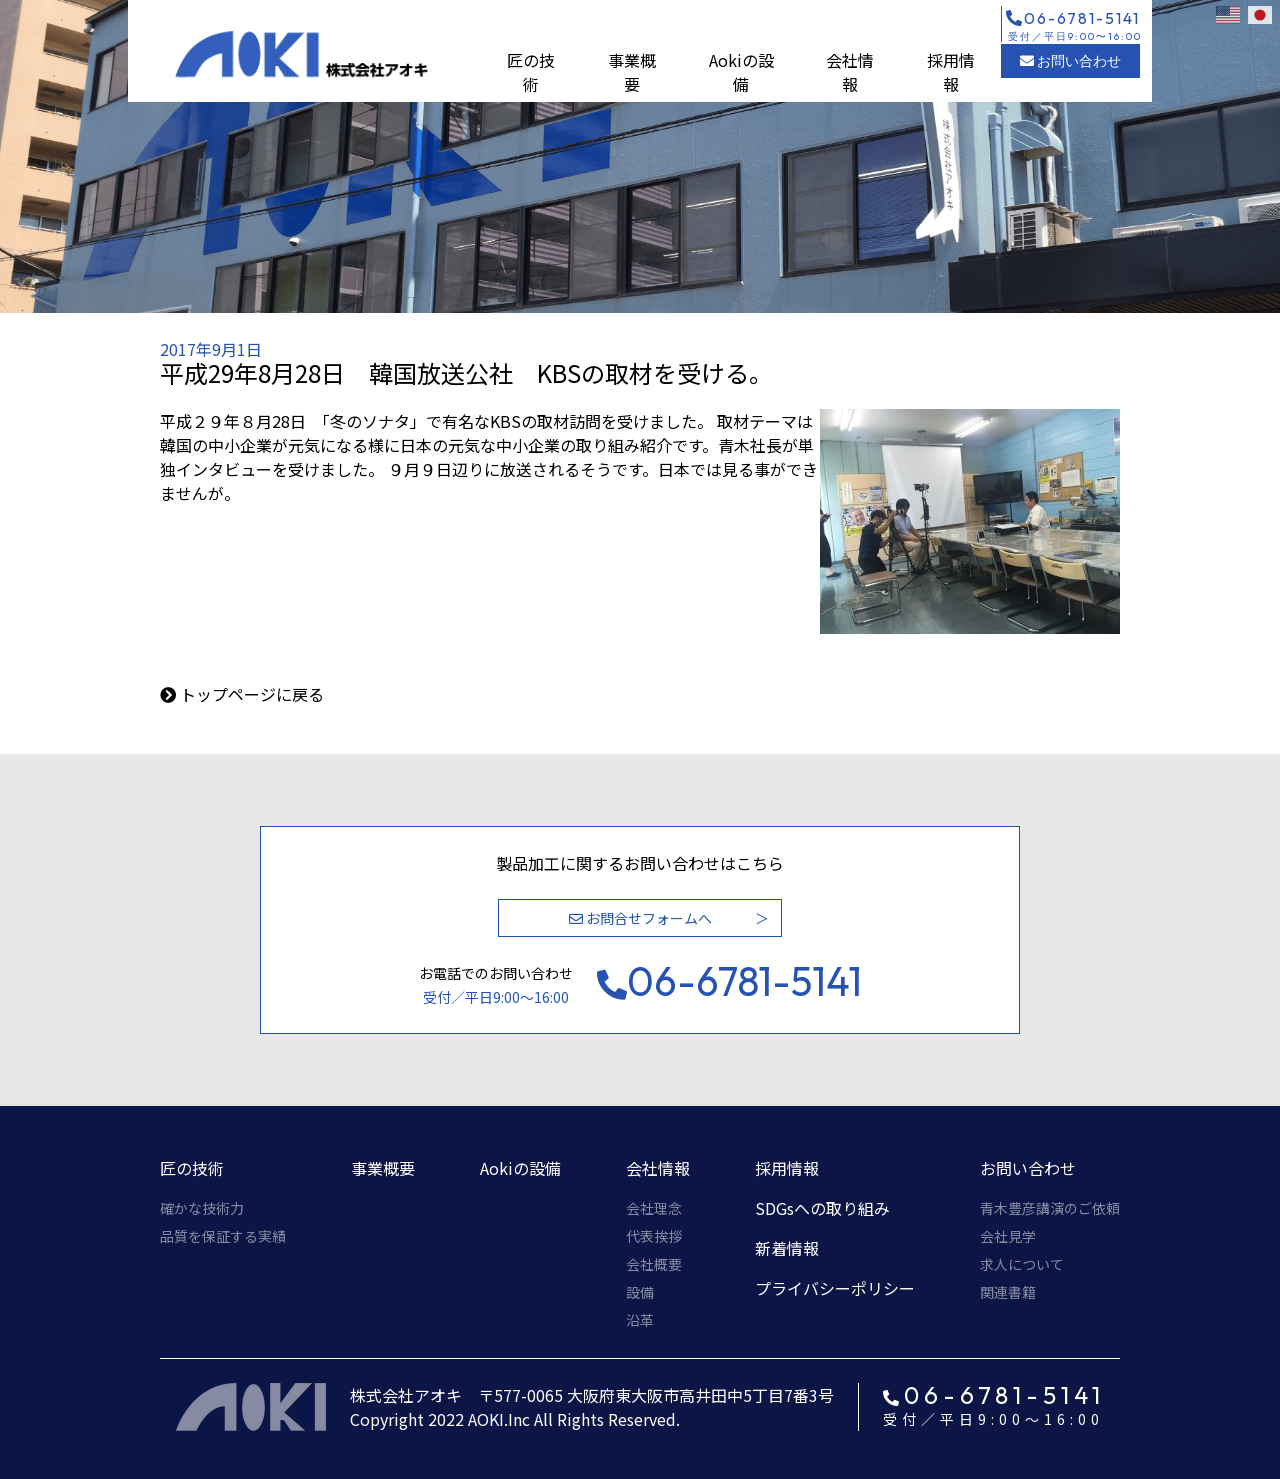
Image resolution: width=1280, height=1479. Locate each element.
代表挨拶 (654, 1236)
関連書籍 (1008, 1292)
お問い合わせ (1070, 61)
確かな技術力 (202, 1208)
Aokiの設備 (741, 72)
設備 (640, 1292)
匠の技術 (531, 72)
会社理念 (654, 1208)
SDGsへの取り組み (822, 1208)
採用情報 (951, 72)
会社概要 (654, 1264)
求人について (1022, 1264)
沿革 (640, 1320)
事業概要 (632, 72)
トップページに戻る (252, 694)
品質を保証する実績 (223, 1236)
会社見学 (1008, 1236)
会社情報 (850, 72)
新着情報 (787, 1248)
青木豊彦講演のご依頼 (1050, 1208)
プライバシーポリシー (835, 1288)
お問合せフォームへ (640, 918)
